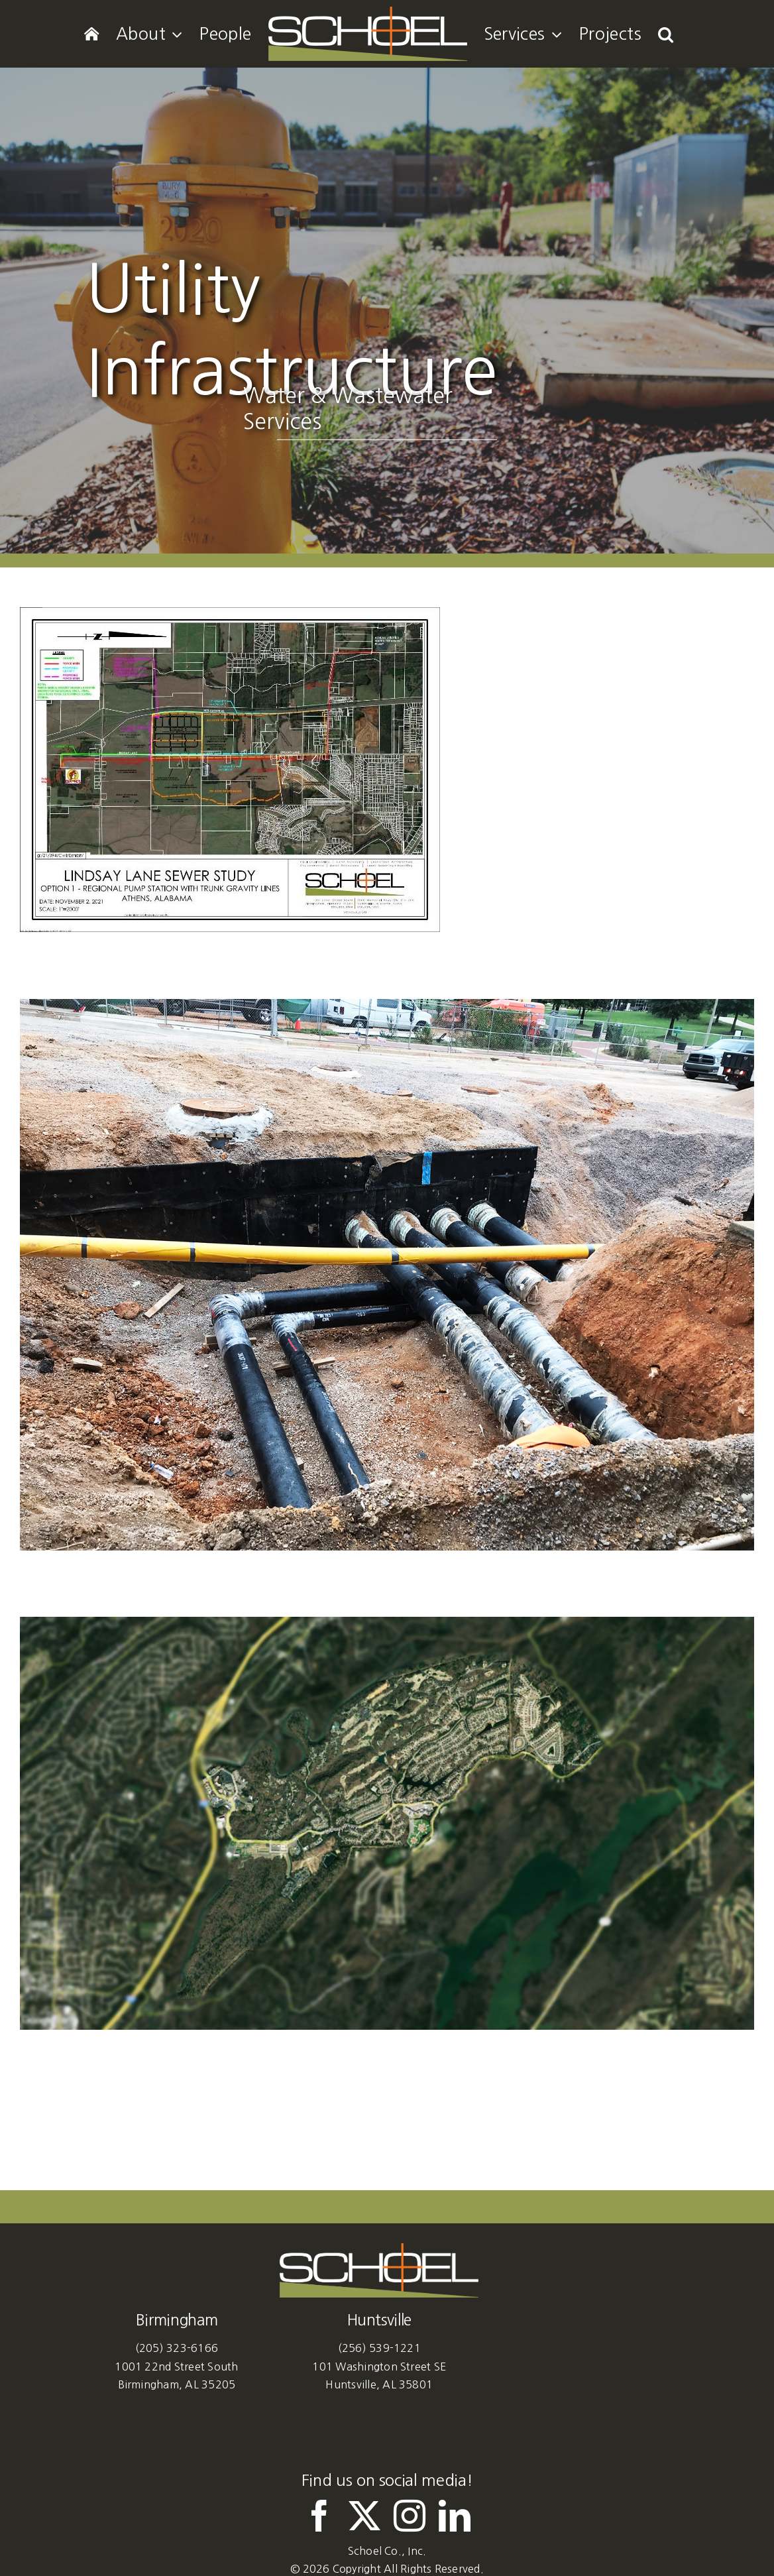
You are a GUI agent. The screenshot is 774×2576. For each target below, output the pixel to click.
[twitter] (364, 2516)
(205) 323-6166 (176, 2348)
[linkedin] (454, 2516)
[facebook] (319, 2516)
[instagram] (409, 2516)
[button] (665, 34)
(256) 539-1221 (379, 2348)
